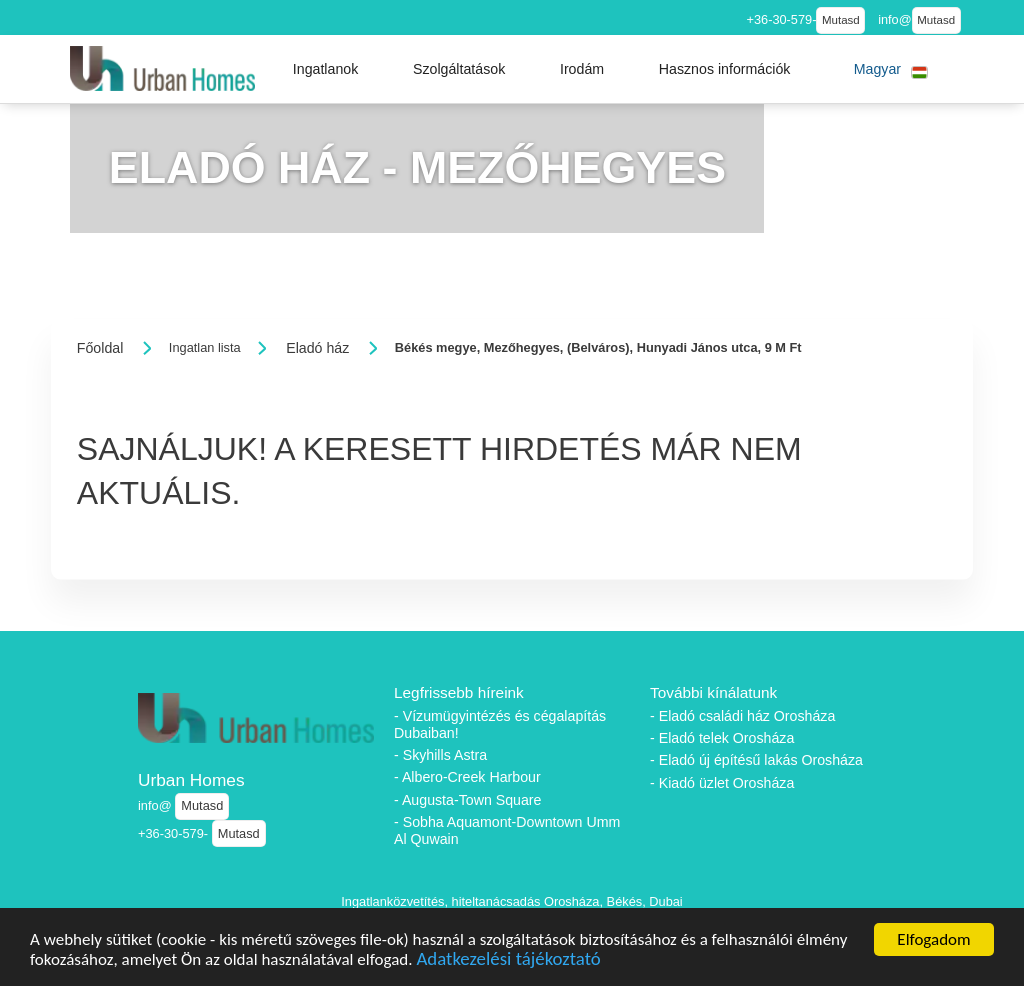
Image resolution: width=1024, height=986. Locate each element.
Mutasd (841, 20)
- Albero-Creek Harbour (467, 777)
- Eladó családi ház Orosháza (742, 716)
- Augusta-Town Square (467, 800)
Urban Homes (191, 780)
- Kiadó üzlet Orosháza (722, 783)
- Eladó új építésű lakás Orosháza (756, 760)
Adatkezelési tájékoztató (508, 962)
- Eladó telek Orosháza (722, 738)
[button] (326, 69)
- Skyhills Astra (440, 755)
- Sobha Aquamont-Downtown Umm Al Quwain (507, 830)
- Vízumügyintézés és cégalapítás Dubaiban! (500, 724)
